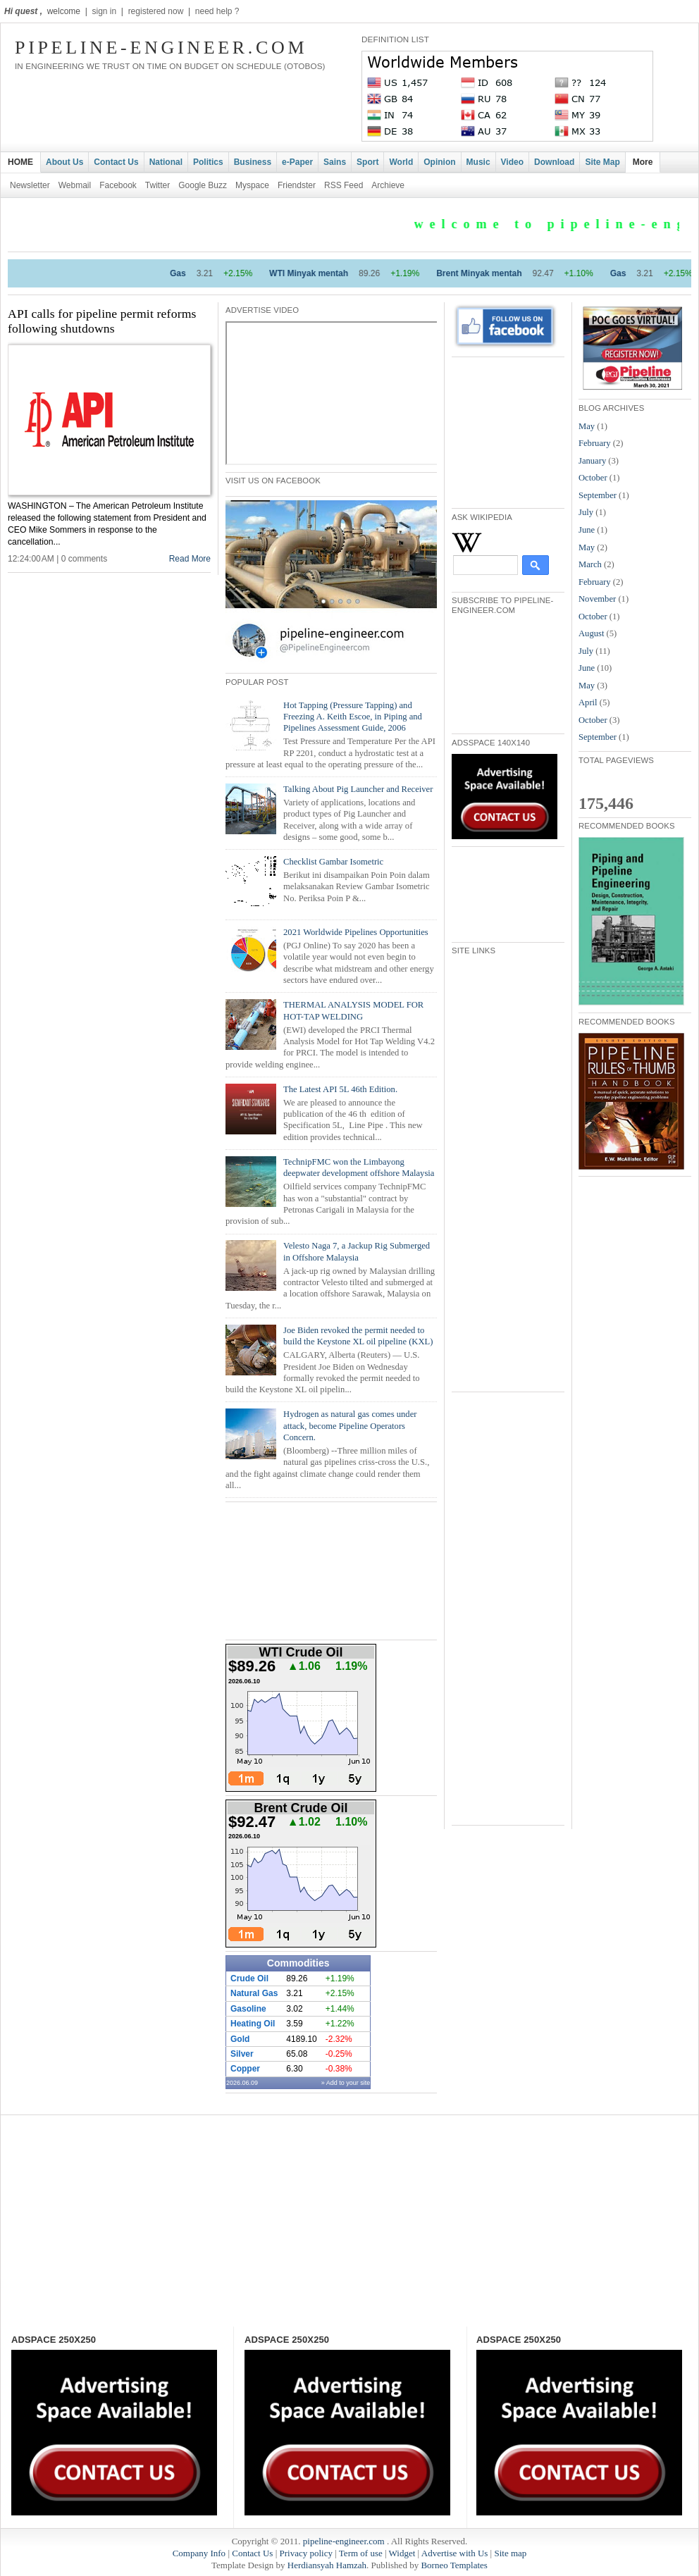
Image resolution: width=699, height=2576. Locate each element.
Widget (402, 2553)
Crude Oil (249, 1978)
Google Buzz (202, 185)
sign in (104, 11)
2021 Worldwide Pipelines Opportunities (355, 932)
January (592, 461)
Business (252, 162)
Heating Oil (252, 2024)
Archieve (387, 185)
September (598, 495)
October (593, 478)
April (588, 702)
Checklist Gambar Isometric (333, 862)
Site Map (602, 162)
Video (512, 162)
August (591, 633)
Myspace (252, 185)
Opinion (439, 162)
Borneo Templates (454, 2565)
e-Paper (297, 162)
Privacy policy (305, 2553)
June (587, 530)
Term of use (361, 2553)
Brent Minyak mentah (500, 273)
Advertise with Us (454, 2553)
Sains (334, 162)
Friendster (297, 185)
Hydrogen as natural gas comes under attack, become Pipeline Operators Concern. (349, 1425)
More (643, 162)
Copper (245, 2069)
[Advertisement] (522, 431)
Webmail (74, 185)
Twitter (157, 185)
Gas (199, 273)
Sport (367, 162)
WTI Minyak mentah (329, 273)
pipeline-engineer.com (161, 47)
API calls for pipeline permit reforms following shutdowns (102, 320)
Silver (242, 2054)
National (166, 162)
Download (554, 162)
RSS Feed (343, 185)
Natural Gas (254, 1993)
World (401, 162)
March (590, 564)
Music (478, 162)
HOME (20, 162)
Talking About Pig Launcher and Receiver (358, 789)
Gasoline (248, 2009)
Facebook (118, 185)
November (597, 599)
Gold (239, 2039)
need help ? (217, 11)
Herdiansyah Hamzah (326, 2565)
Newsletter (30, 185)
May (587, 426)
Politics (208, 162)
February (595, 443)
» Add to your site (346, 2082)
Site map (510, 2553)
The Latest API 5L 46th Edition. (340, 1089)
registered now (156, 11)
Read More (190, 559)
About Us (64, 162)
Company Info (199, 2553)
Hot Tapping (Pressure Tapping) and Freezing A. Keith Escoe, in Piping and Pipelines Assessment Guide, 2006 (352, 716)
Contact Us (116, 162)
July (586, 512)
